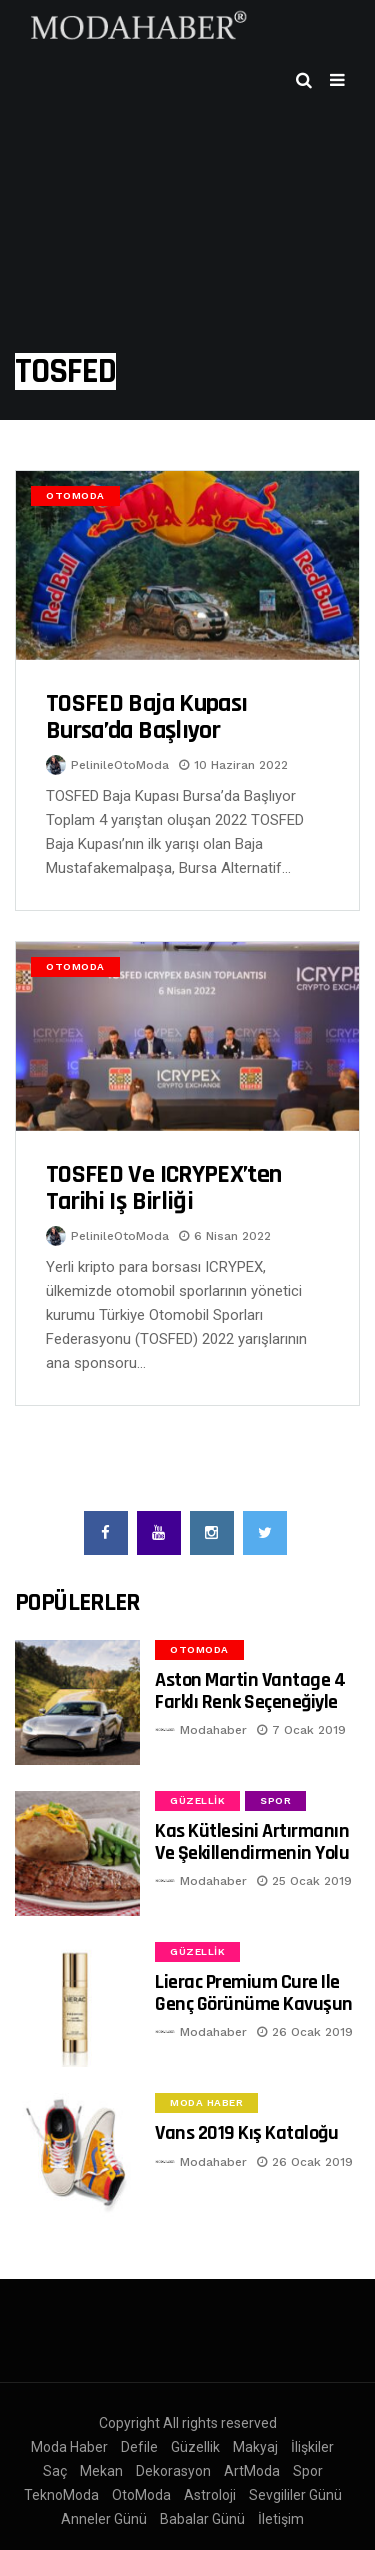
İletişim (281, 2519)
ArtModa (252, 2471)
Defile (139, 2447)
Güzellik (197, 1800)
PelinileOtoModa (120, 765)
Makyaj (255, 2447)
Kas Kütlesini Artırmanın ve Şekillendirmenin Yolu (252, 1841)
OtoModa (75, 495)
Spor (275, 1800)
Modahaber (213, 1730)
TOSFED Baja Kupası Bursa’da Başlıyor (146, 717)
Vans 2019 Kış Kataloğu (246, 2133)
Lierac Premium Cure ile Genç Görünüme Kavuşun (254, 1992)
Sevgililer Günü (295, 2495)
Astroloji (210, 2495)
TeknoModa (61, 2495)
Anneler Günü (104, 2519)
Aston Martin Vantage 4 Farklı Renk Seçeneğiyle (250, 1690)
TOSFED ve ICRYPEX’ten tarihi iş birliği (163, 1188)
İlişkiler (312, 2447)
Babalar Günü (202, 2519)
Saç (55, 2471)
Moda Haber (206, 2102)
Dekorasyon (173, 2471)
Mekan (101, 2471)
